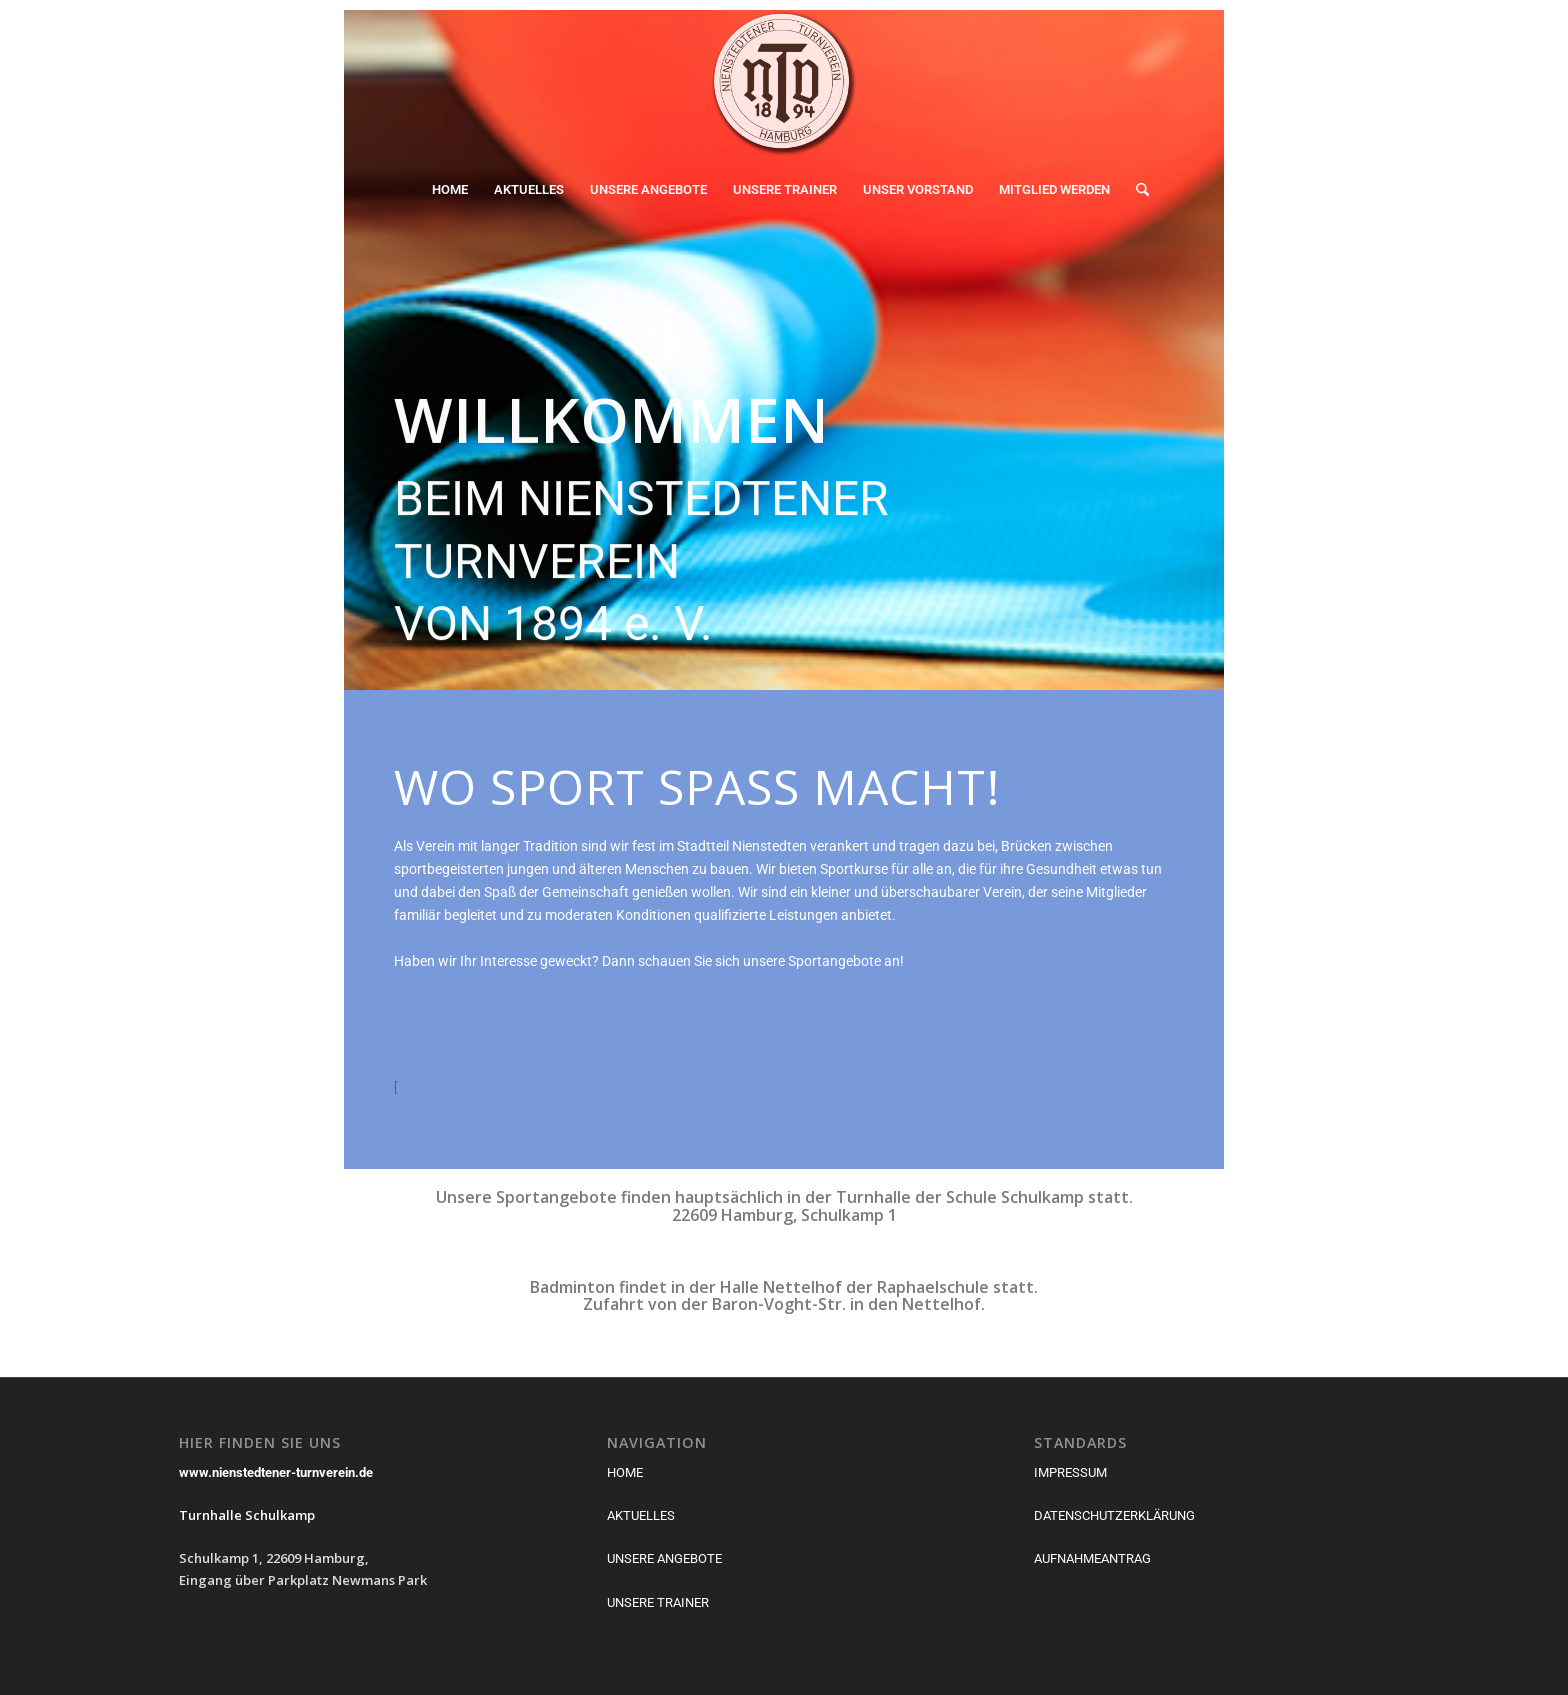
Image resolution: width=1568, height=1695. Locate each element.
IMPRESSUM (1070, 1472)
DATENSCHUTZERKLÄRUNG (1114, 1515)
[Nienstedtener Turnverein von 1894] (784, 82)
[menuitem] (450, 190)
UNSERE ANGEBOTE (664, 1558)
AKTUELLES (641, 1515)
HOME (625, 1472)
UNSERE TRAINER (658, 1602)
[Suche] (1136, 190)
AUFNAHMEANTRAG (1092, 1558)
